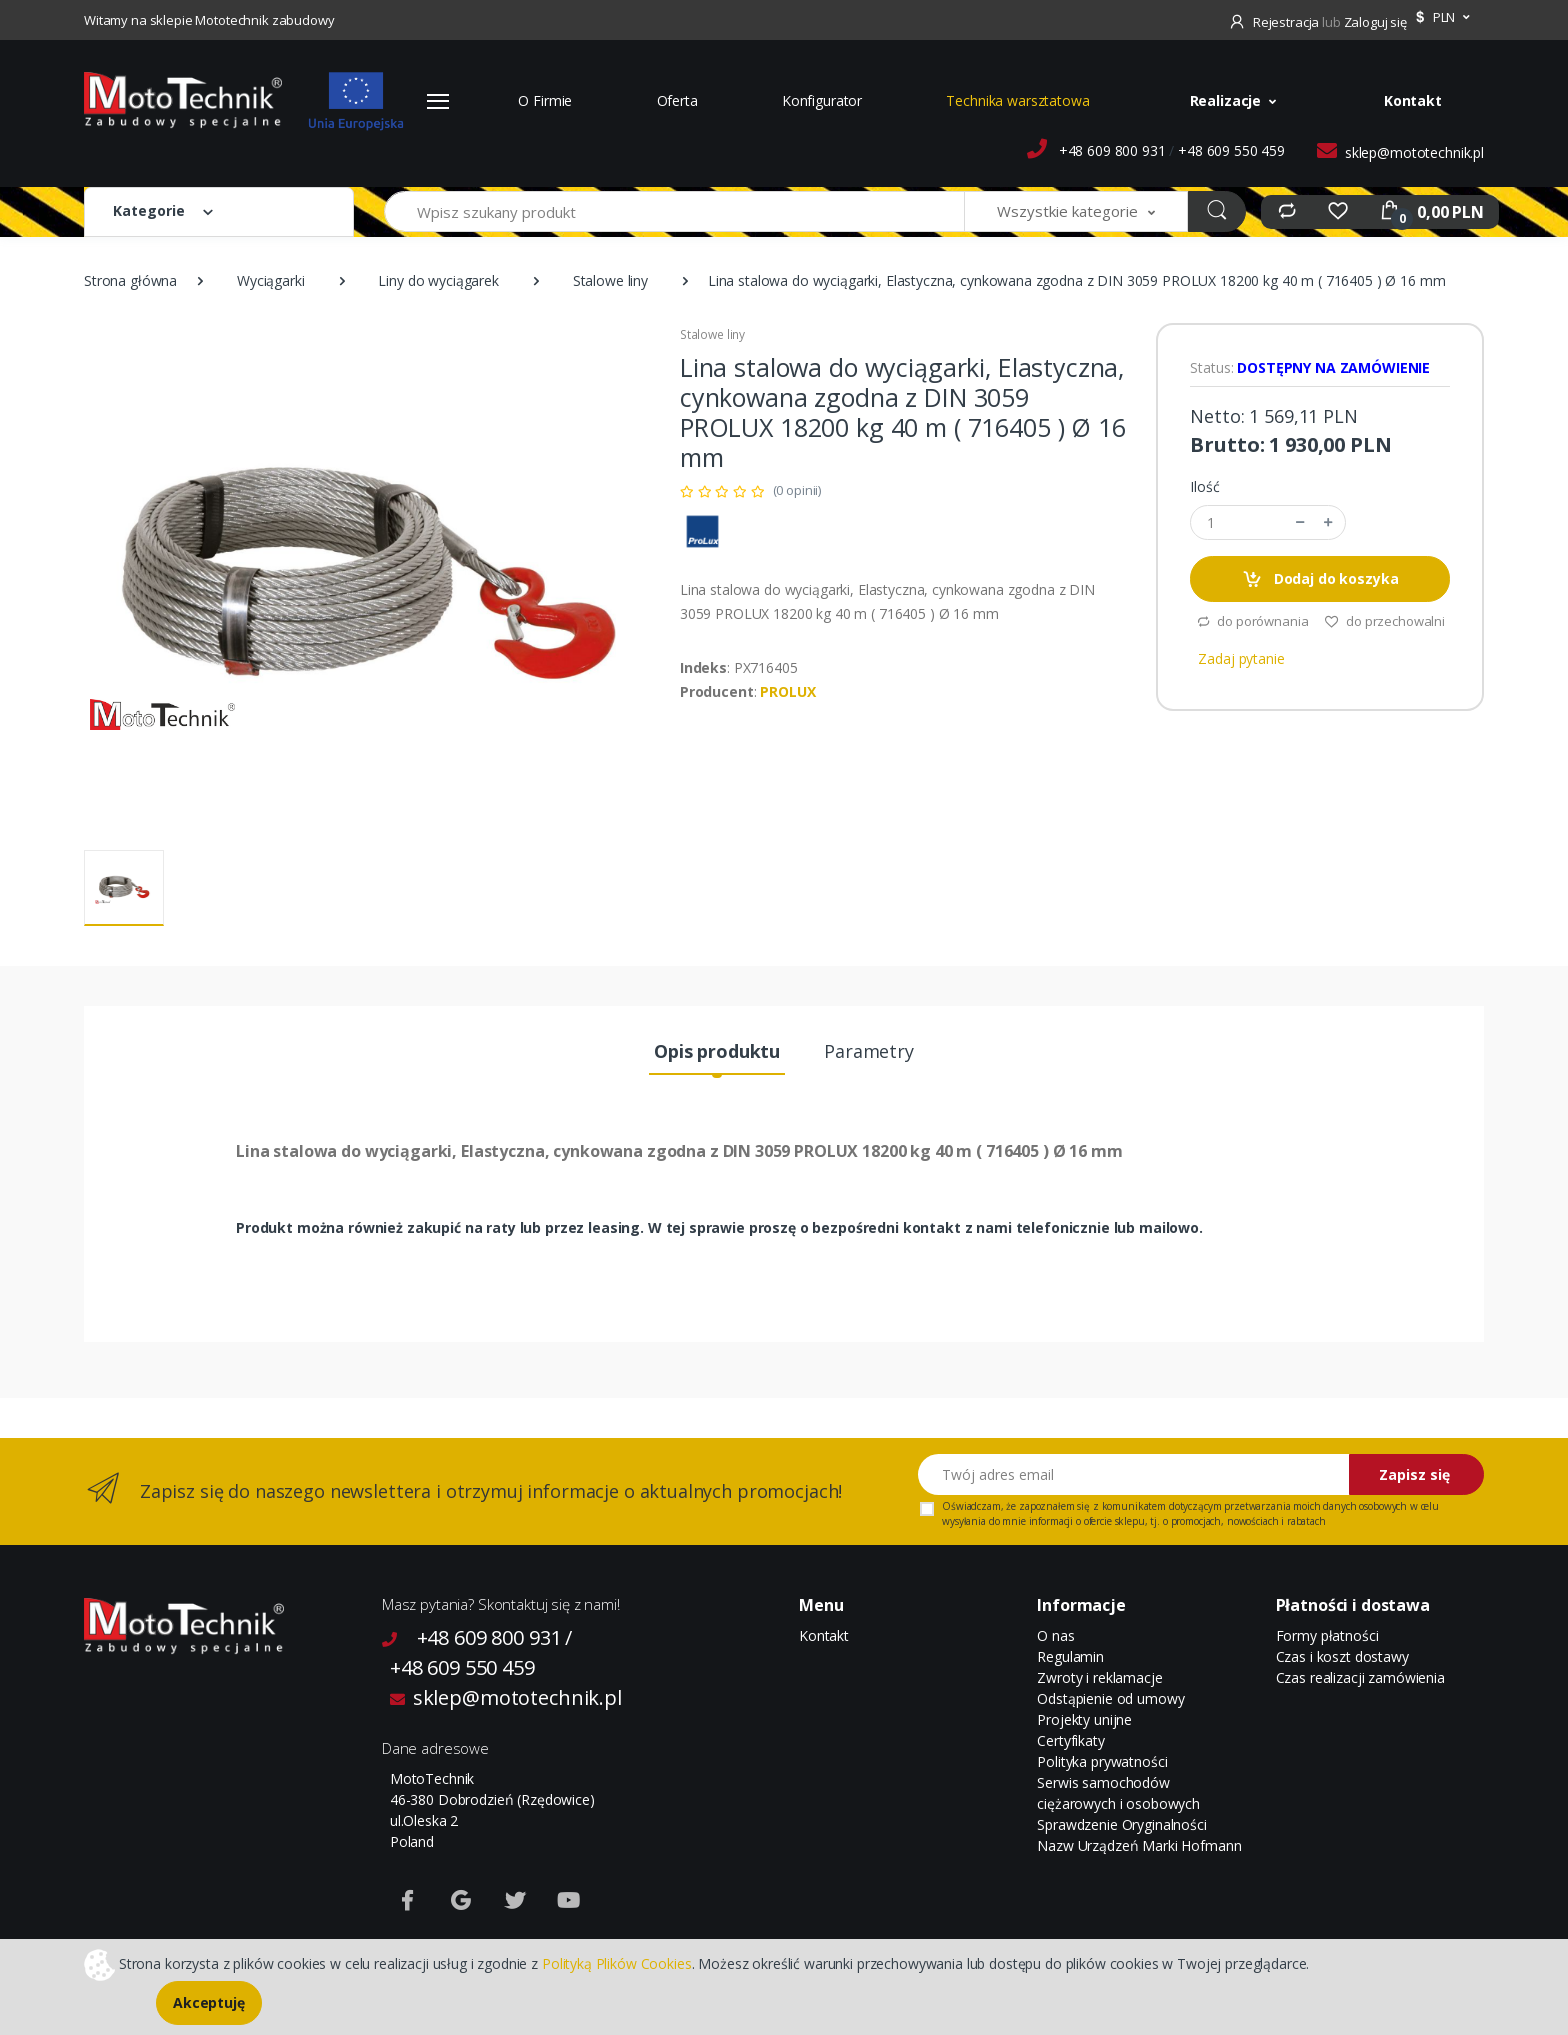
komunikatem (1134, 1506)
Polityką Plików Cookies (617, 1962)
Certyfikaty (1070, 1740)
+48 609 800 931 (1112, 150)
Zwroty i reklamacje (1099, 1677)
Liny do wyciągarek (438, 280)
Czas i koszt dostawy (1342, 1656)
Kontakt (1413, 100)
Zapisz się (1414, 1474)
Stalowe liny (610, 280)
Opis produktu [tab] (717, 1051)
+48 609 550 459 (1231, 150)
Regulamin (1070, 1656)
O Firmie (545, 100)
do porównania (1252, 621)
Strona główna (130, 280)
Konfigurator (822, 100)
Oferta (677, 100)
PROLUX (787, 691)
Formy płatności (1327, 1635)
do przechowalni (1384, 621)
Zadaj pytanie (1241, 658)
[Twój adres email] (1134, 1474)
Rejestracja (1275, 22)
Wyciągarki (271, 280)
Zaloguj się (1375, 22)
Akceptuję (209, 2002)
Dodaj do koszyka (1320, 579)
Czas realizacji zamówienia (1360, 1677)
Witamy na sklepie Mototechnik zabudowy (209, 20)
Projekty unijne (1084, 1719)
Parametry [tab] (869, 1051)
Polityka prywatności (1102, 1761)
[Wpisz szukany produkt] (674, 211)
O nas (1055, 1635)
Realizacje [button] (1226, 100)
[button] (1440, 18)
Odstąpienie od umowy (1110, 1698)
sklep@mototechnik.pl (1414, 152)
